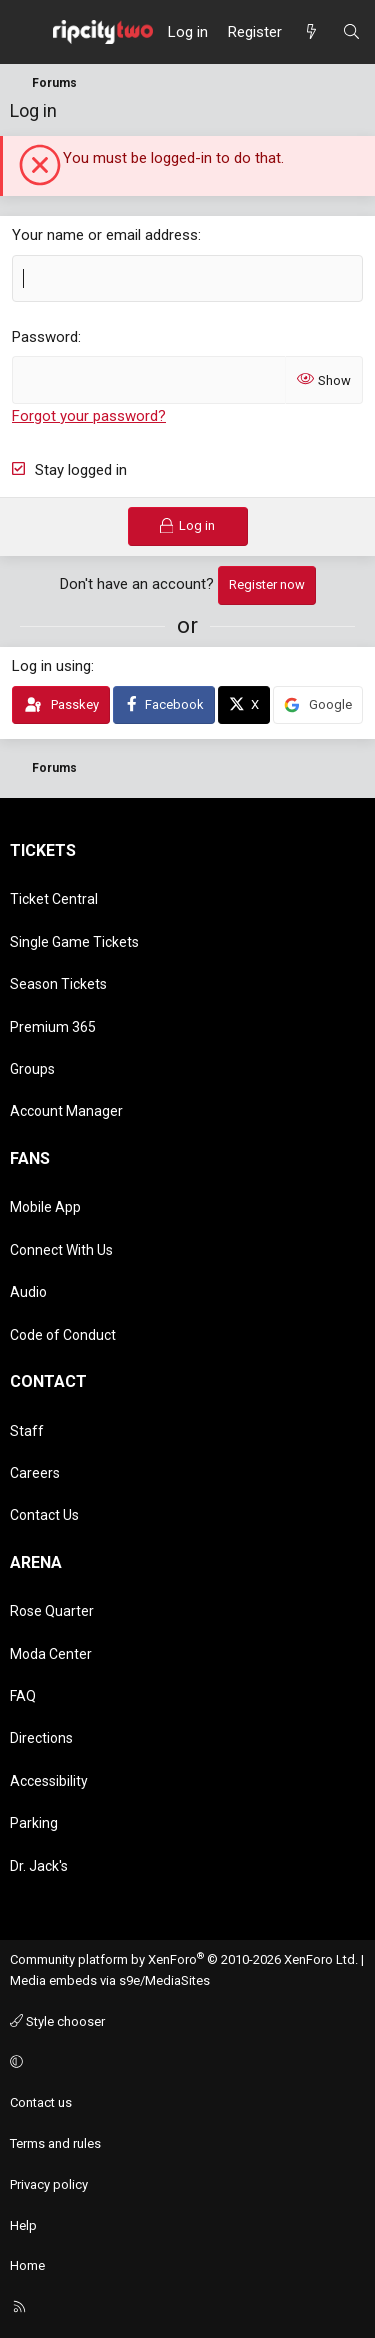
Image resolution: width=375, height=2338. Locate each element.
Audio (28, 1292)
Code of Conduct (63, 1335)
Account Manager (66, 1111)
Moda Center (51, 1654)
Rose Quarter (52, 1611)
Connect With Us (61, 1250)
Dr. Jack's (39, 1866)
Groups (32, 1069)
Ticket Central (54, 899)
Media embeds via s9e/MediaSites (110, 1980)
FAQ (23, 1696)
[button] (184, 2062)
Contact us (41, 2102)
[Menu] (26, 32)
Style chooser (57, 2021)
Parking (34, 1823)
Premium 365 (53, 1027)
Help (23, 2225)
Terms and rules (55, 2143)
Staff (27, 1431)
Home (27, 2265)
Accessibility (49, 1781)
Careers (35, 1473)
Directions (41, 1738)
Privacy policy (49, 2184)
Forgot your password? (89, 416)
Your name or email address (105, 235)
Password (45, 337)
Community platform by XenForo (184, 1959)
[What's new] (311, 32)
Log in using (51, 666)
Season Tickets (58, 984)
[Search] (351, 32)
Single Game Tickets (74, 942)
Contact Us (44, 1515)
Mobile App (45, 1207)
